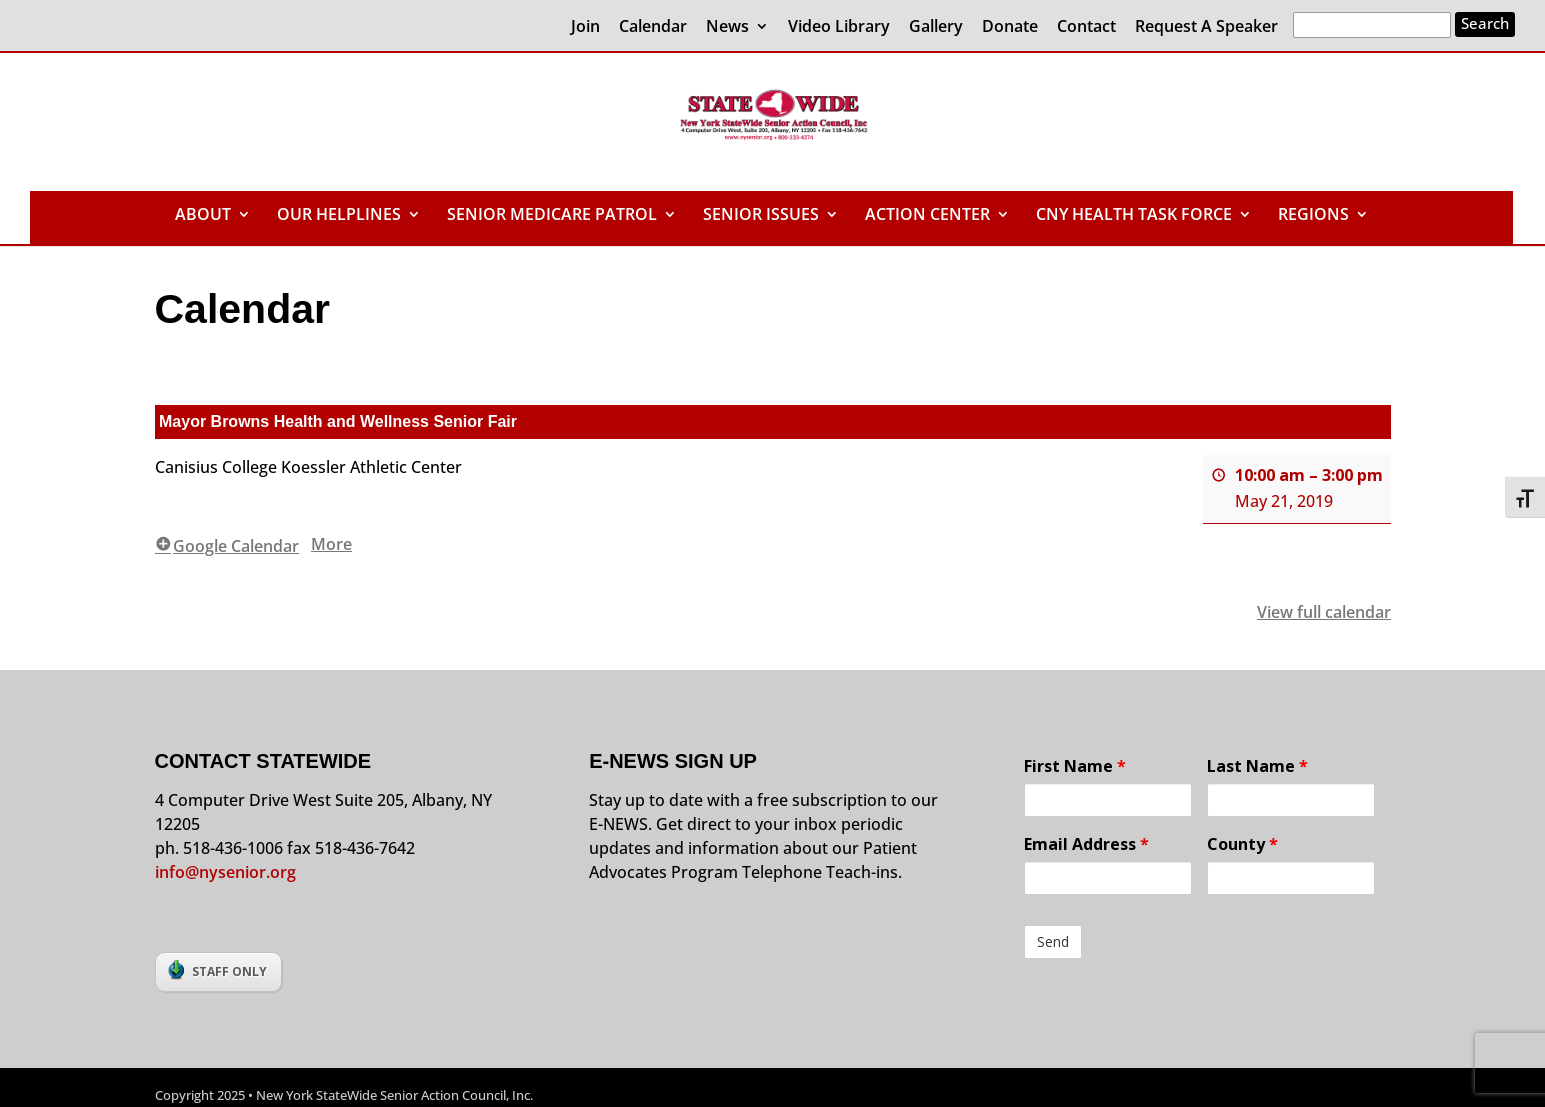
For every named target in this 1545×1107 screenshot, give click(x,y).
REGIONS (1313, 216)
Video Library (839, 27)
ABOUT (203, 216)
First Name (1075, 766)
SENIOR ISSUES (761, 216)
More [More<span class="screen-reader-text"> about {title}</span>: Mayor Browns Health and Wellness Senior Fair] (331, 543)
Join (585, 27)
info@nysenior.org (225, 872)
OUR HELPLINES (339, 216)
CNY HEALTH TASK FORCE (1134, 216)
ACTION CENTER (927, 216)
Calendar (653, 27)
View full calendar (1324, 611)
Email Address (1086, 844)
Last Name (1257, 766)
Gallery (936, 27)
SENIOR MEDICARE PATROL (552, 216)
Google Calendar (227, 545)
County (1242, 844)
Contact (1086, 27)
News (727, 27)
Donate (1010, 27)
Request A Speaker (1206, 27)
